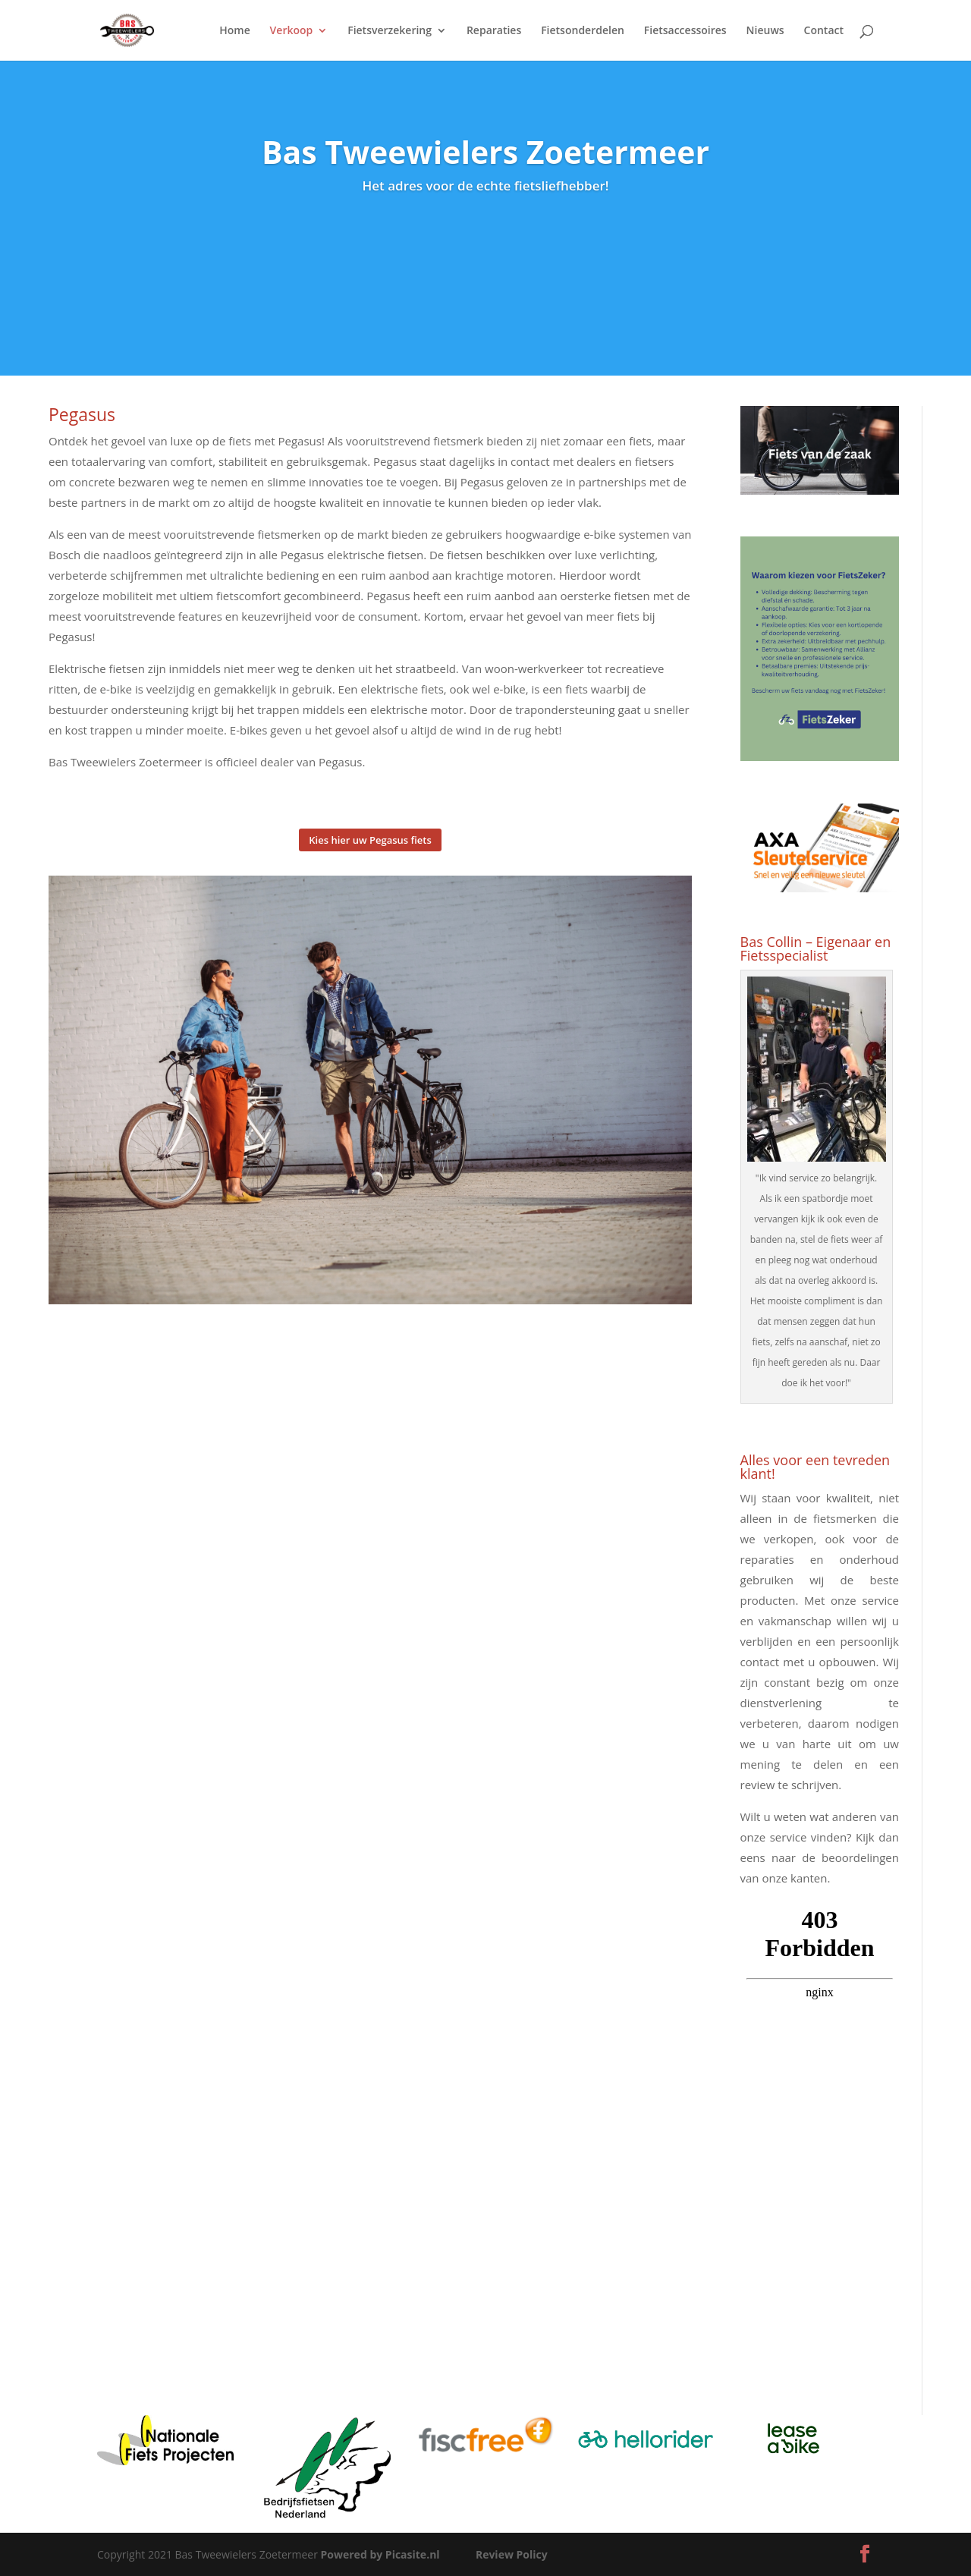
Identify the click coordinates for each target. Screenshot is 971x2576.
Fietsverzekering (389, 31)
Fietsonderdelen (582, 31)
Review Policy (512, 2554)
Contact (824, 31)
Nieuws (765, 31)
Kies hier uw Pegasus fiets (370, 840)
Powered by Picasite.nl (380, 2554)
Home (234, 31)
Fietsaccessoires (685, 31)
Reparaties (494, 31)
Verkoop (291, 31)
